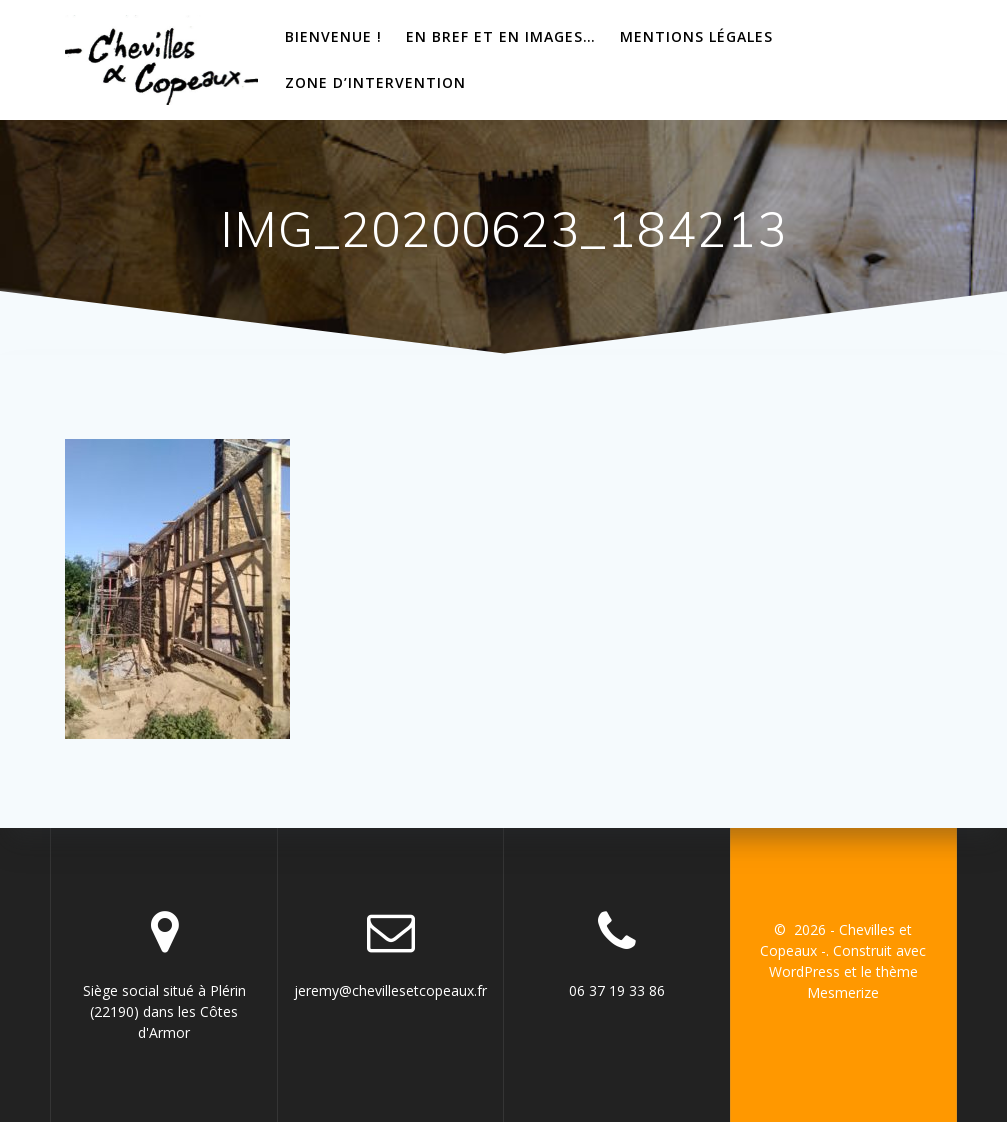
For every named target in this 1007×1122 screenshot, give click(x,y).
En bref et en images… (501, 36)
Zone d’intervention (375, 82)
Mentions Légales (696, 36)
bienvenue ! (333, 36)
